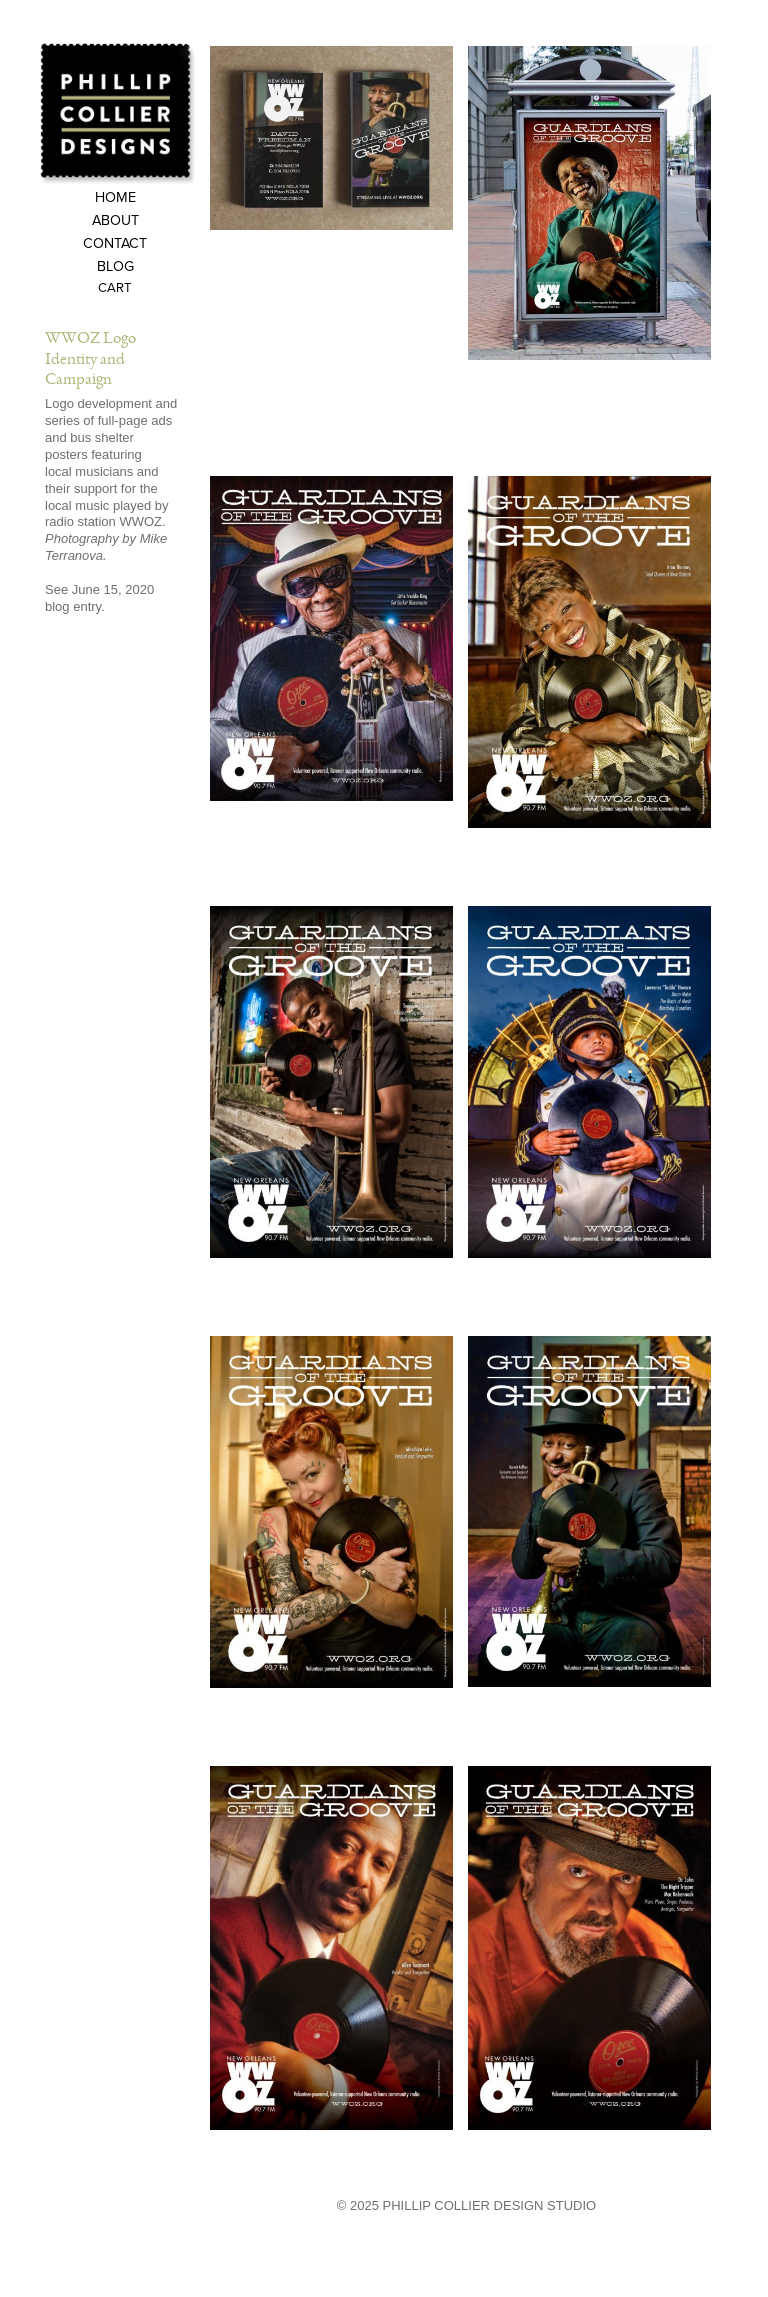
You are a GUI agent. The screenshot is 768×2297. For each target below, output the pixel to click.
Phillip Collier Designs (118, 113)
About (115, 221)
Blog (115, 267)
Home (115, 198)
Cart (115, 289)
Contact (115, 244)
